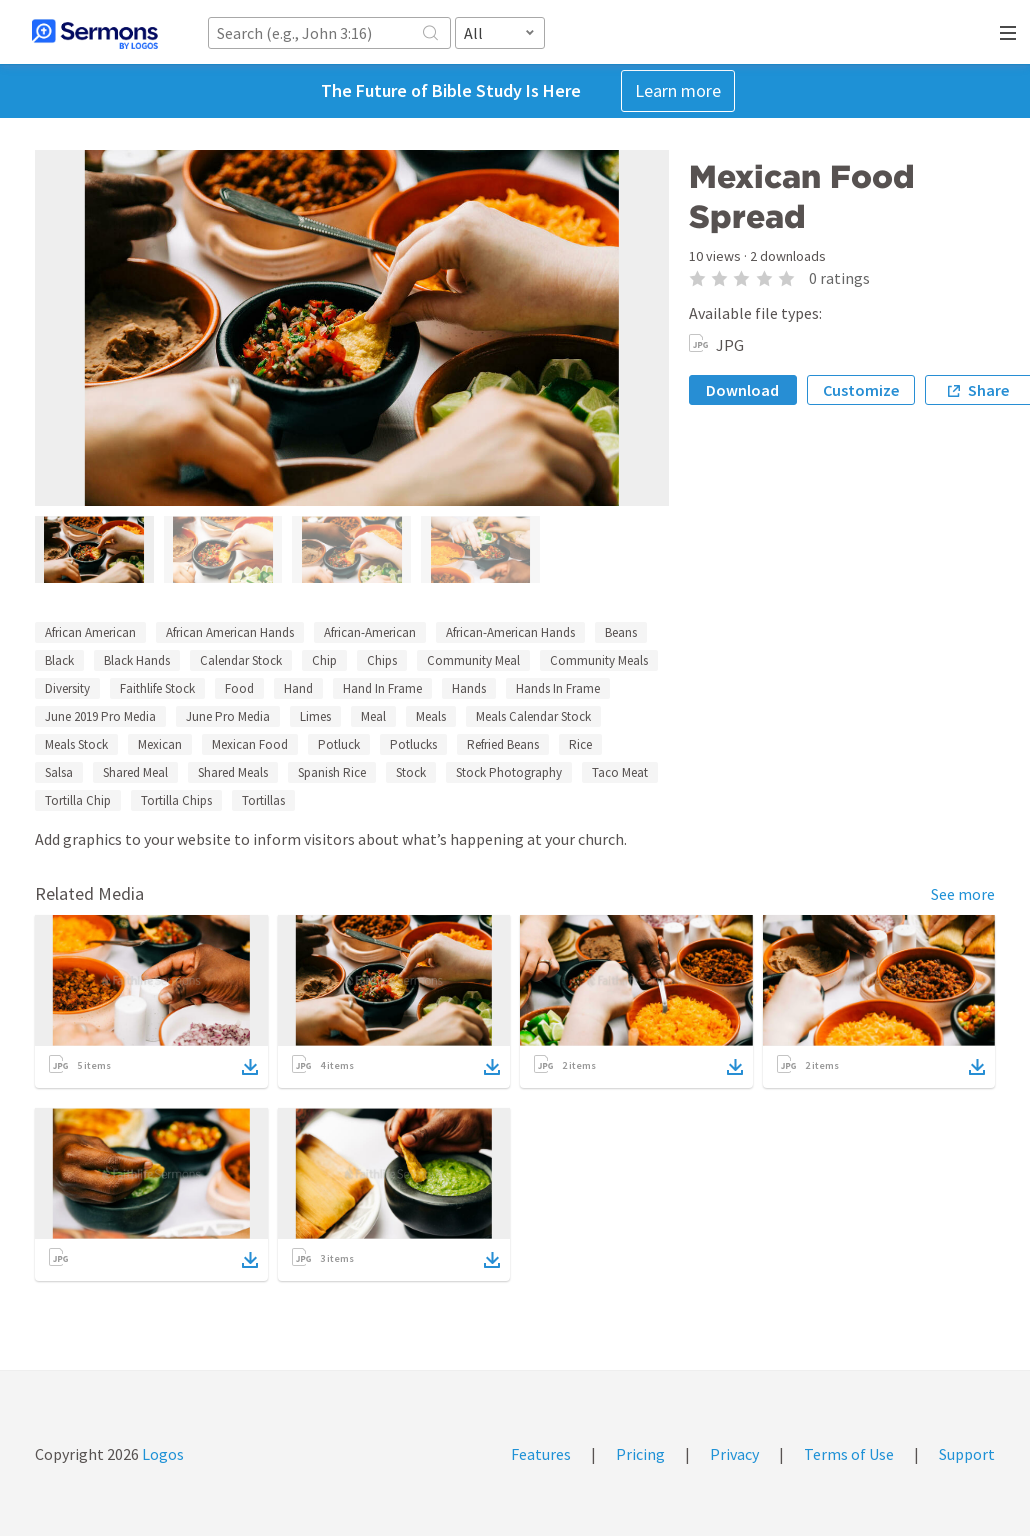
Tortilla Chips (176, 800)
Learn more (678, 90)
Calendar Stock (241, 660)
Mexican (160, 744)
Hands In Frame (558, 688)
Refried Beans (503, 744)
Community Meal (473, 660)
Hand (298, 688)
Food (239, 688)
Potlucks (413, 744)
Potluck (339, 744)
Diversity (67, 688)
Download (742, 390)
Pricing (640, 1454)
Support (967, 1454)
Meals (431, 716)
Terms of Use (849, 1454)
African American (90, 632)
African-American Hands (510, 632)
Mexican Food (250, 744)
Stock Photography (509, 772)
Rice (580, 744)
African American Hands (230, 632)
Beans (621, 632)
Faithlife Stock (157, 688)
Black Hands (137, 660)
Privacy (734, 1454)
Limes (315, 716)
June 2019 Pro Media (100, 716)
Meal (373, 716)
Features (541, 1454)
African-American (370, 632)
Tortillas (263, 800)
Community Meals (599, 660)
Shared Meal (135, 772)
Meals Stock (76, 744)
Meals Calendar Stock (533, 716)
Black (59, 660)
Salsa (59, 772)
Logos (161, 1454)
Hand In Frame (382, 688)
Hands (469, 688)
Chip (324, 660)
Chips (382, 660)
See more (963, 894)
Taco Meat (620, 772)
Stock (411, 772)
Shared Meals (233, 772)
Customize (861, 390)
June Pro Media (228, 716)
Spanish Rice (332, 772)
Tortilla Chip (78, 800)
